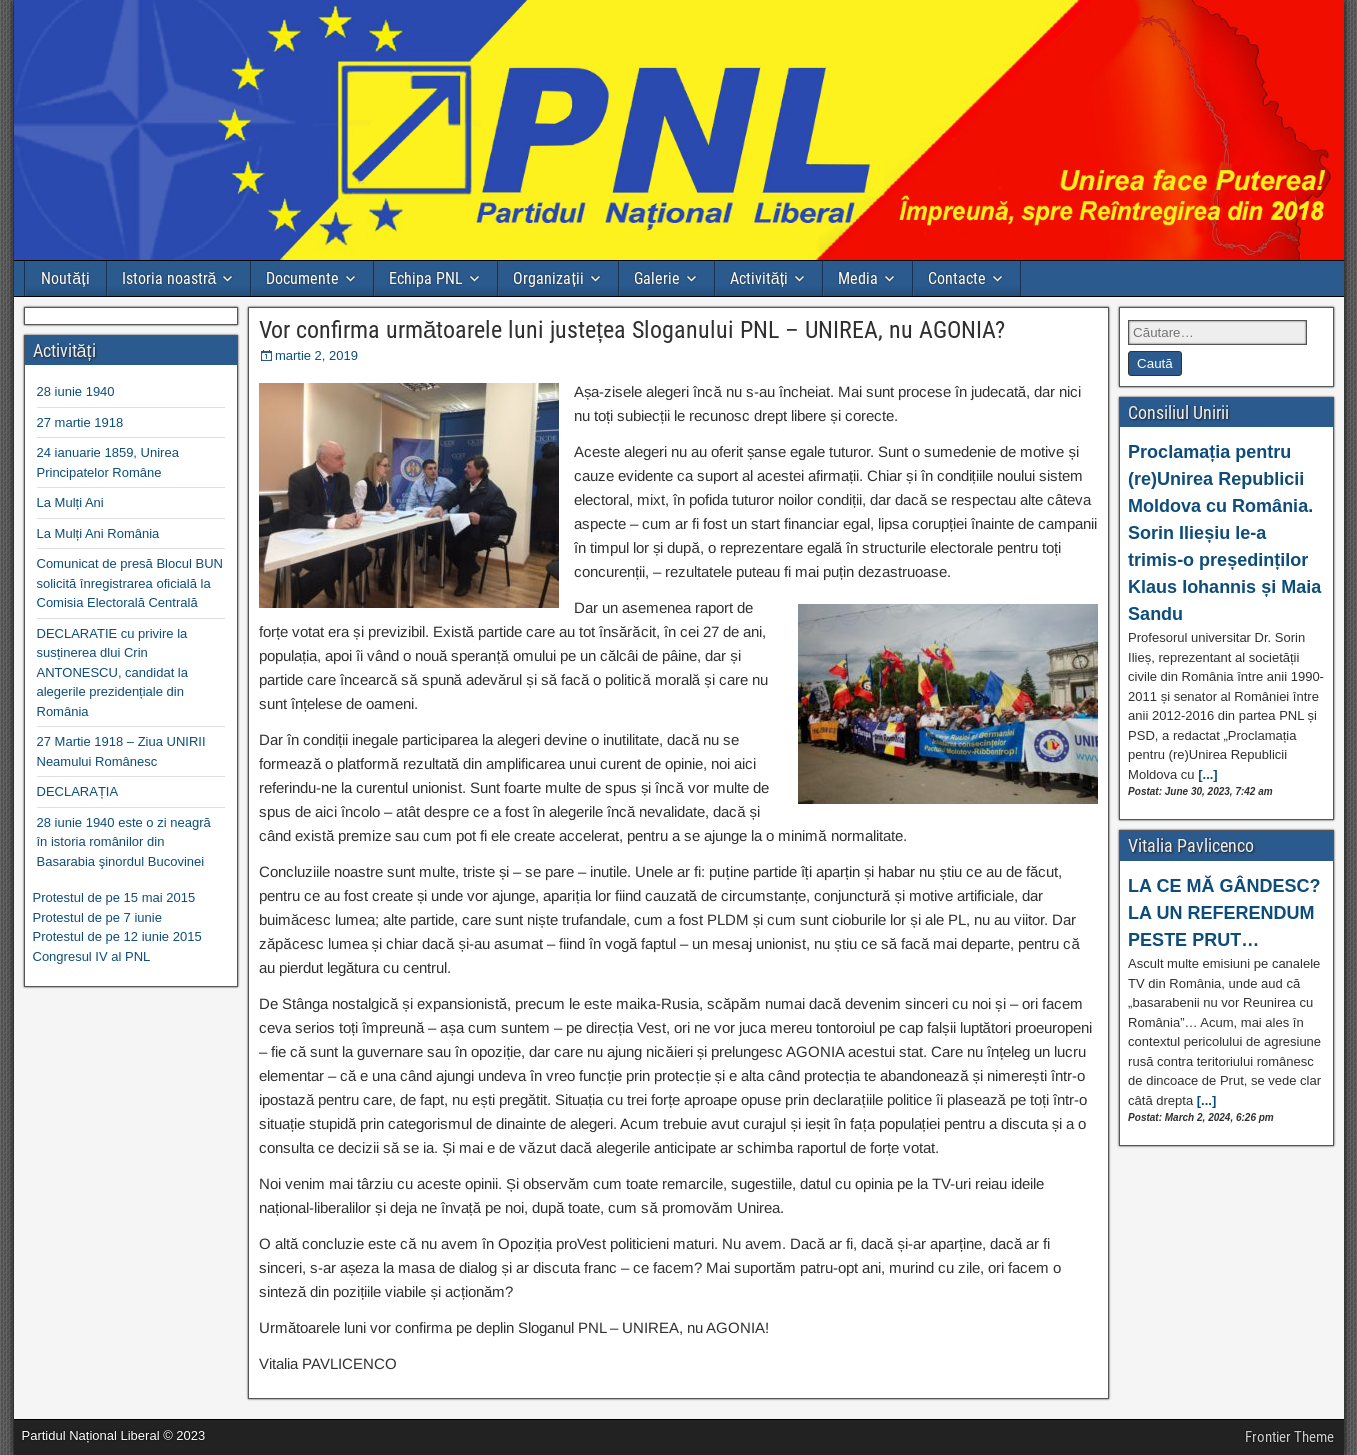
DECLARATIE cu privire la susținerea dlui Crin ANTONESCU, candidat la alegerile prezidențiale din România (113, 672)
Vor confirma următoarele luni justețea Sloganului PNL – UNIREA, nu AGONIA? (632, 330)
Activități (759, 278)
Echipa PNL (426, 278)
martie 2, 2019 (316, 355)
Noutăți (65, 278)
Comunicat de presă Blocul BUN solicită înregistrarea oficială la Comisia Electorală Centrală (130, 583)
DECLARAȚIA (78, 791)
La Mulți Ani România (98, 533)
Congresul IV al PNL (92, 956)
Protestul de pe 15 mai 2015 (114, 897)
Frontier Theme (1289, 1437)
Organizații (548, 278)
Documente (302, 278)
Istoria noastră (169, 278)
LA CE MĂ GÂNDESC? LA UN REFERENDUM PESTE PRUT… (1224, 913)
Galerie (657, 278)
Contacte (957, 278)
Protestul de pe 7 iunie (97, 917)
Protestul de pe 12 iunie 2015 (117, 936)
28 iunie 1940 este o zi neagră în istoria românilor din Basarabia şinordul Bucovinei (124, 842)
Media (858, 278)
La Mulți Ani (70, 502)
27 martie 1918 (80, 422)
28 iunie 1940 (76, 391)
